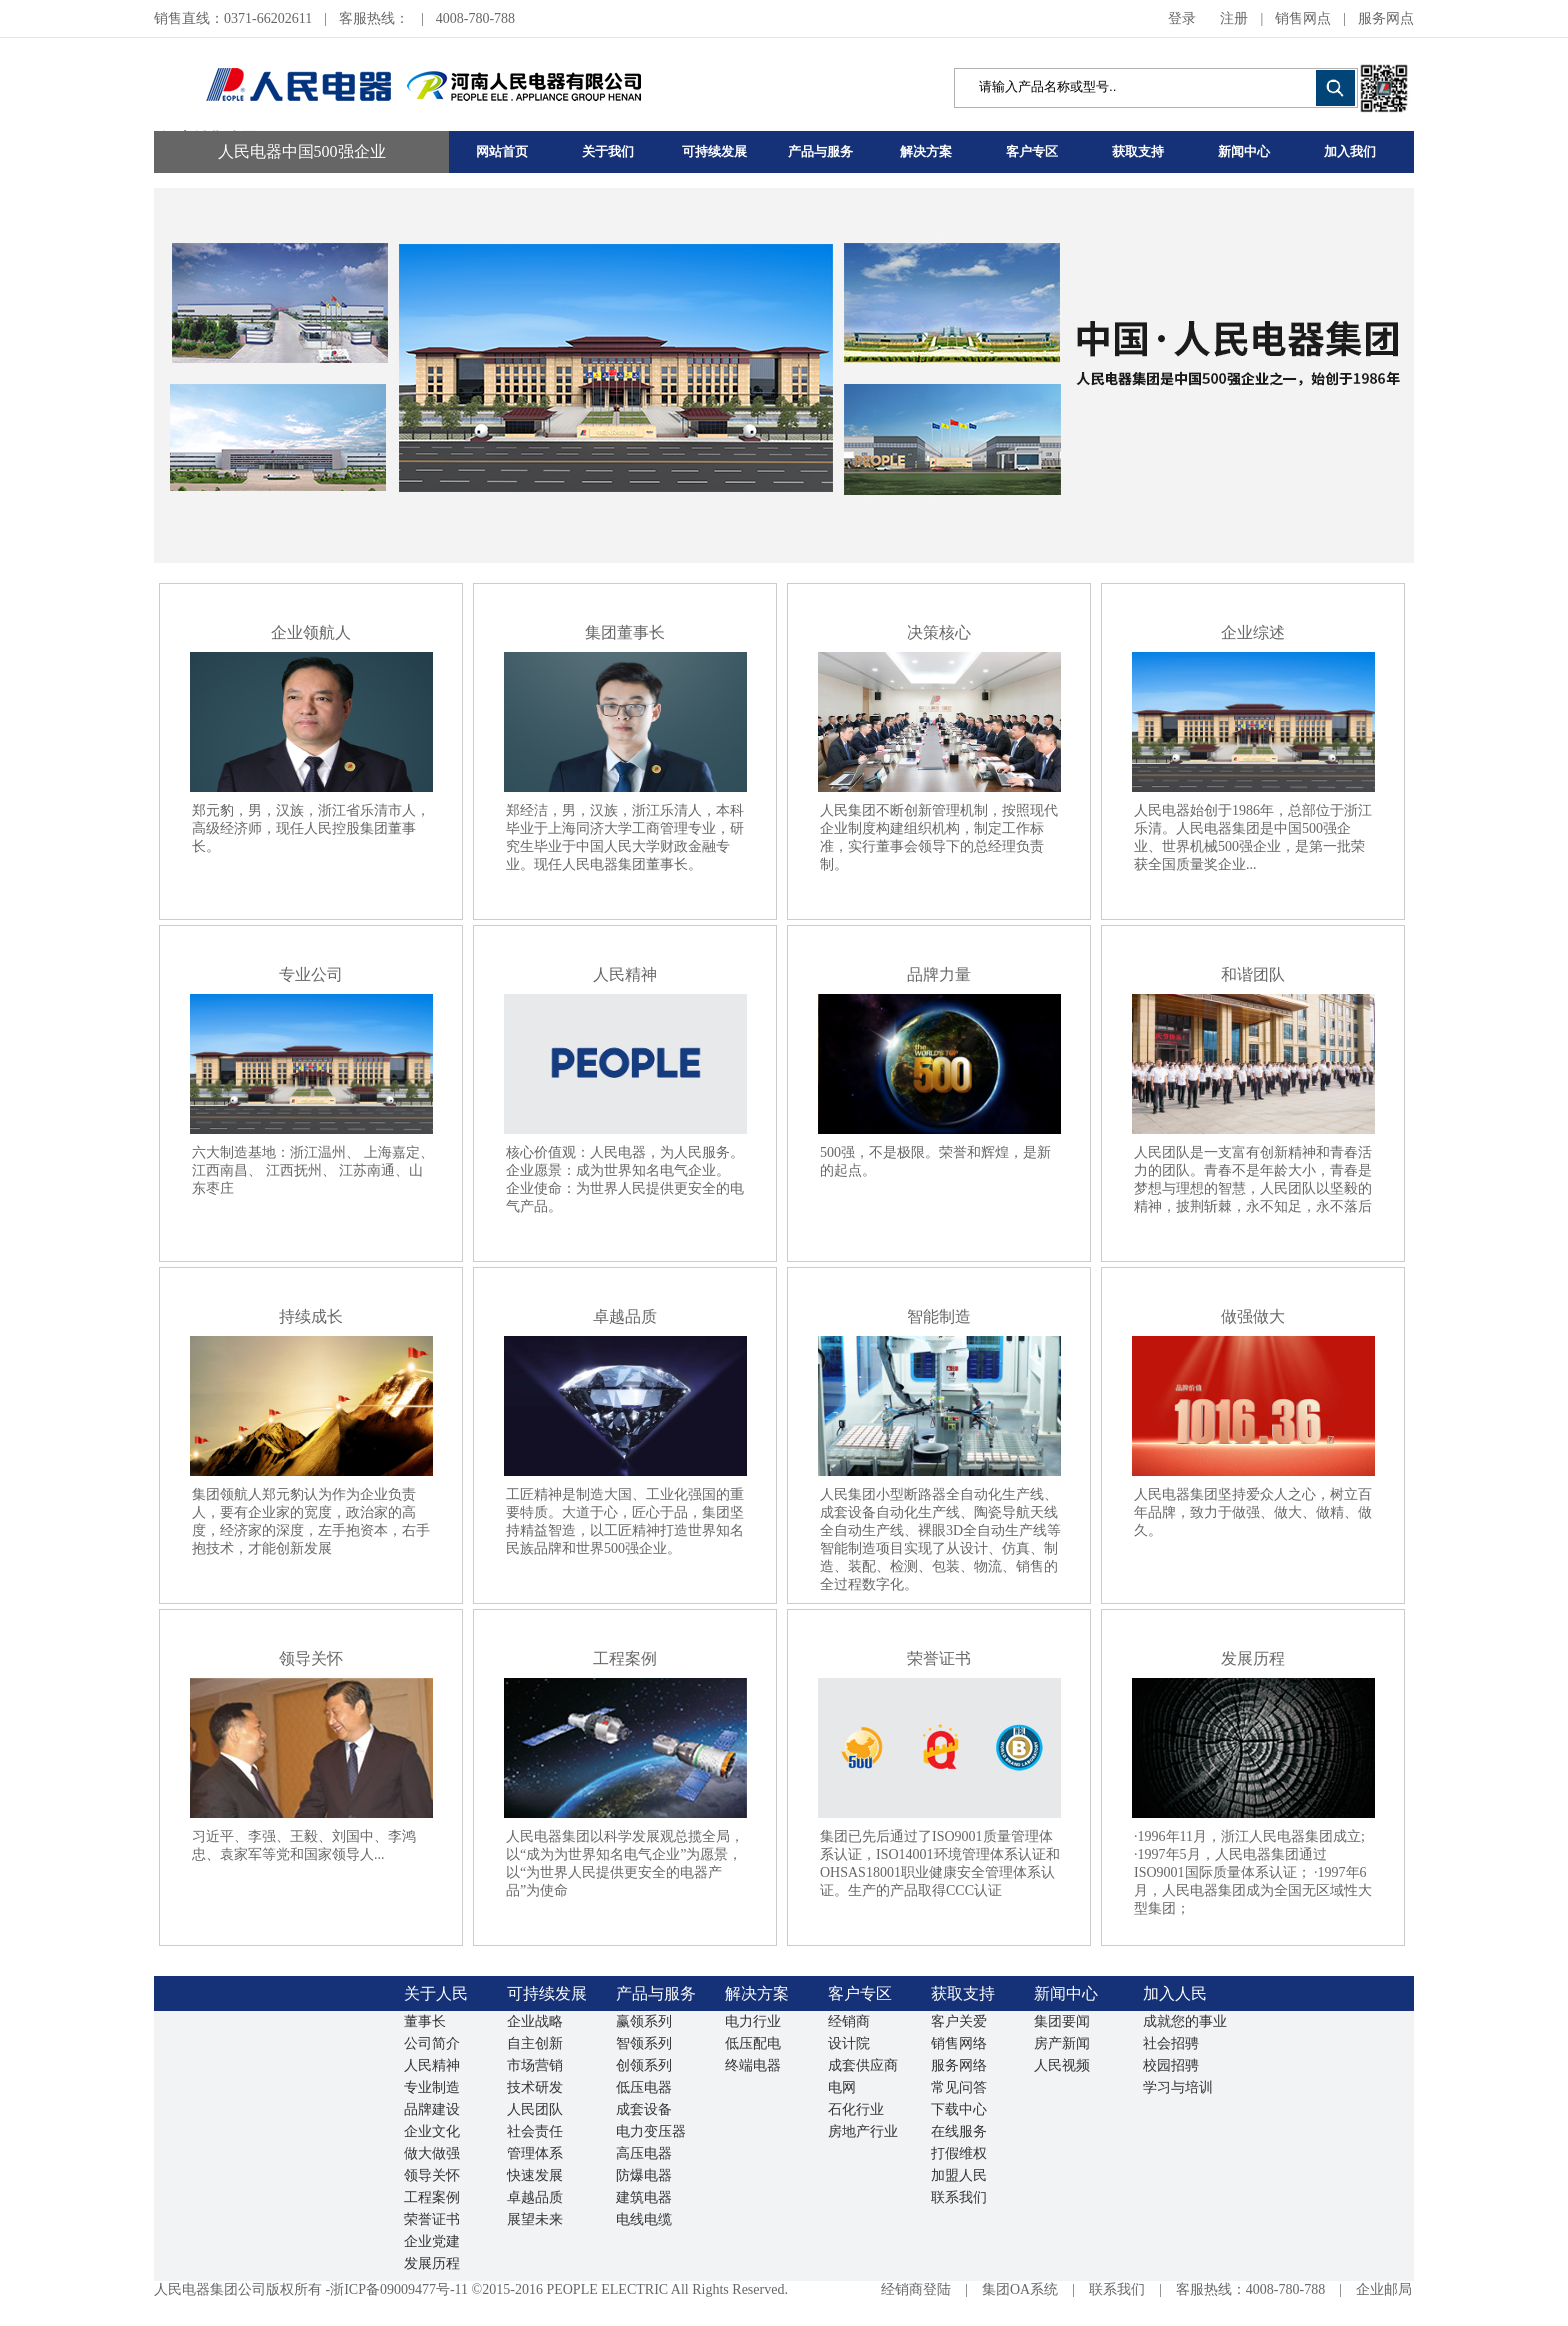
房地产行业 (863, 2131)
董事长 (425, 2021)
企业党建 (432, 2241)
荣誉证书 (432, 2219)
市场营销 (535, 2065)
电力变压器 (651, 2131)
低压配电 (753, 2043)
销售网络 (959, 2043)
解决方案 (926, 151)
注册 (1234, 18)
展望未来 (535, 2219)
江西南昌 (220, 1170)
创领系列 (644, 2065)
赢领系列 (644, 2021)
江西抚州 (294, 1170)
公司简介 (432, 2043)
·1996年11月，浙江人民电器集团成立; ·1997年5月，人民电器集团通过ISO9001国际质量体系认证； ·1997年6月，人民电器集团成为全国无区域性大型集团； (1253, 1872)
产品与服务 (820, 151)
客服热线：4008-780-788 (1250, 2289)
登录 (1182, 18)
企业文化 (432, 2131)
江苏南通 (367, 1170)
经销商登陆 (916, 2289)
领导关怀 (432, 2175)
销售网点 (1303, 18)
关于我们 (608, 151)
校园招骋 (1171, 2065)
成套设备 (644, 2109)
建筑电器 (644, 2197)
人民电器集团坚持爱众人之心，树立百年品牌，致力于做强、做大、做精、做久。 (1253, 1512)
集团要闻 (1062, 2021)
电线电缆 (644, 2219)
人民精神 (432, 2065)
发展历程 (432, 2263)
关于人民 (436, 1993)
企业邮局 (1384, 2289)
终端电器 (753, 2065)
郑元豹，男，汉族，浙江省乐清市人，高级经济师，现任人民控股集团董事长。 (311, 828)
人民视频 (1062, 2065)
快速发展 (535, 2175)
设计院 (849, 2043)
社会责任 (535, 2131)
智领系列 (644, 2043)
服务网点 (1386, 18)
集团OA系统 (1020, 2289)
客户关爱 (959, 2021)
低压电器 (644, 2087)
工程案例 (432, 2197)
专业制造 (432, 2087)
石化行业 (856, 2109)
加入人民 (1175, 1993)
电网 (842, 2087)
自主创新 (535, 2043)
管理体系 (535, 2153)
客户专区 (1032, 151)
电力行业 (753, 2021)
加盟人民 (959, 2175)
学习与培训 (1178, 2087)
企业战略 (535, 2021)
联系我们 (959, 2197)
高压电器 (644, 2153)
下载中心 (959, 2109)
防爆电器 (644, 2175)
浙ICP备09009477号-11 (399, 2289)
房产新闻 (1062, 2043)
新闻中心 (1244, 151)
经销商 (849, 2021)
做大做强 (432, 2153)
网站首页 (502, 151)
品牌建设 (432, 2109)
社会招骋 (1171, 2043)
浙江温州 (318, 1152)
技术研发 (535, 2087)
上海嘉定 (392, 1152)
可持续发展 (714, 151)
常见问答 (959, 2087)
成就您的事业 (1185, 2021)
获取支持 (1138, 151)
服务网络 (959, 2065)
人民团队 (535, 2109)
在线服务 (959, 2131)
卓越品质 (535, 2197)
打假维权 (959, 2153)
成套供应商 (863, 2065)
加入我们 (1350, 151)
